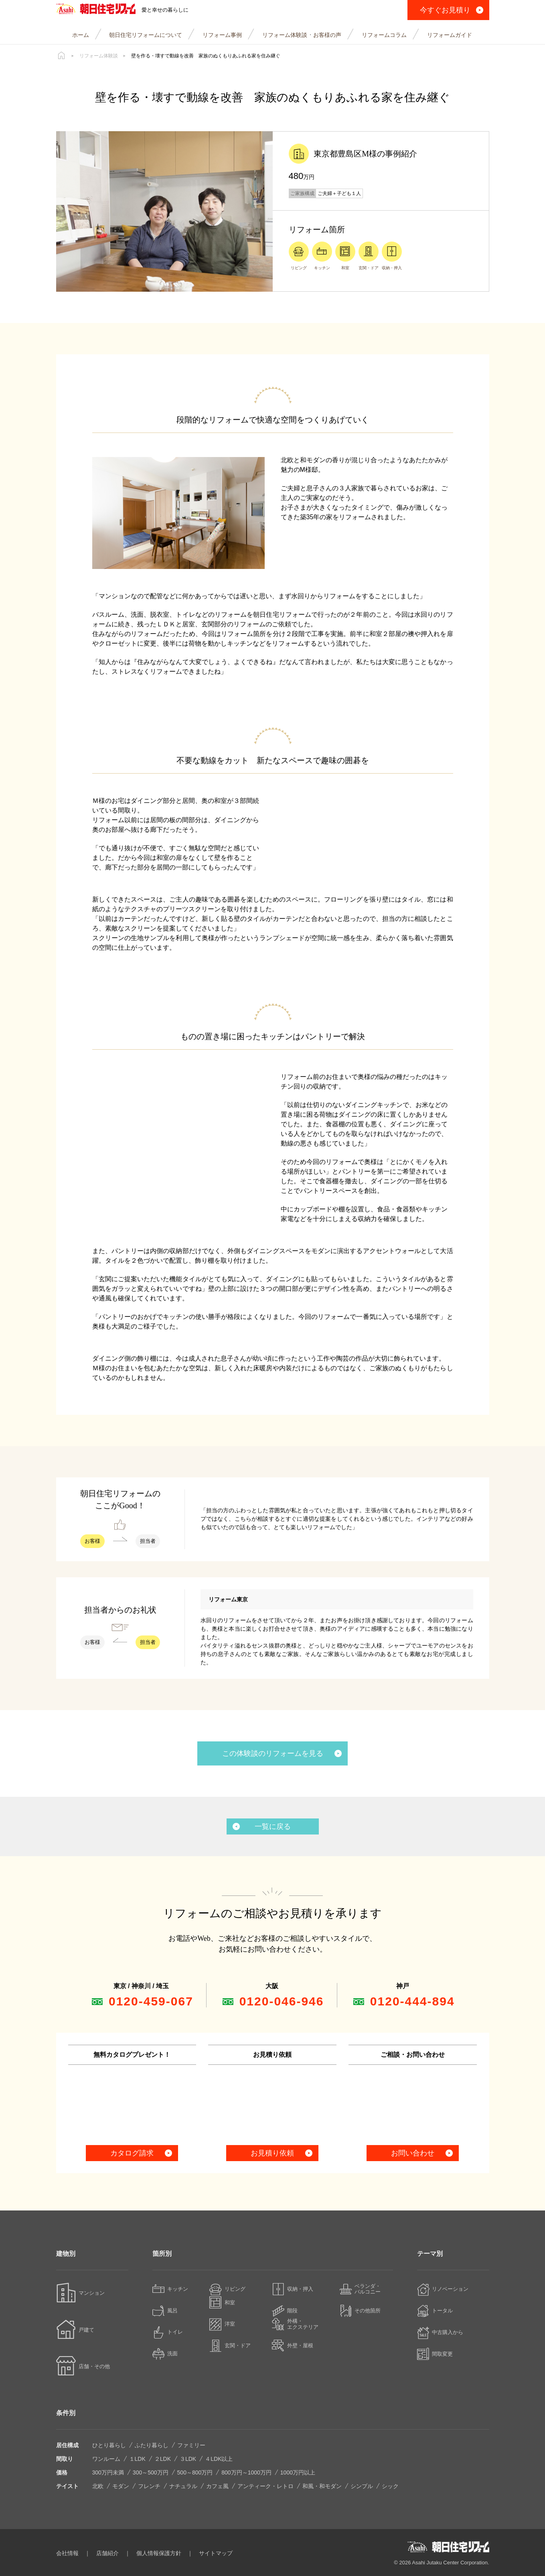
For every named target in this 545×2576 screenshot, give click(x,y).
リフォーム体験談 (98, 56)
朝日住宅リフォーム (101, 10)
